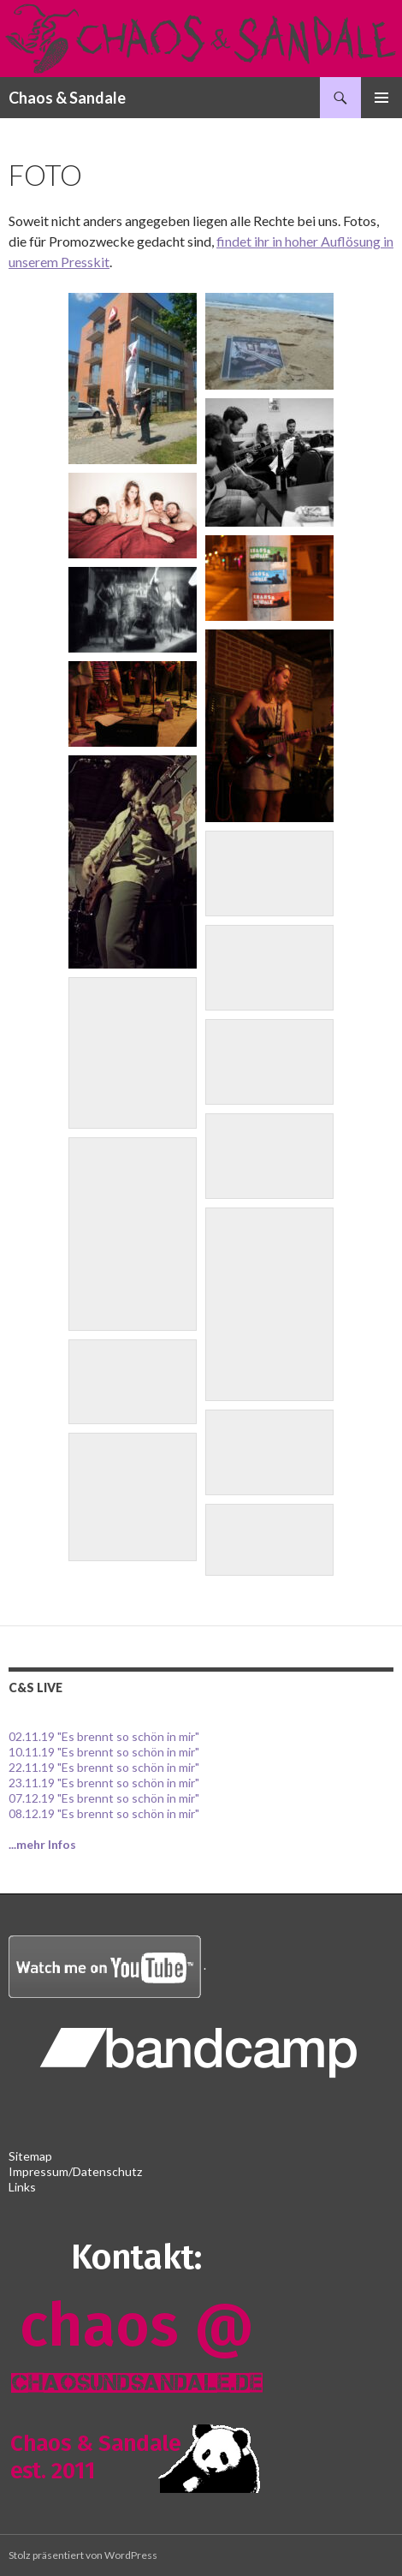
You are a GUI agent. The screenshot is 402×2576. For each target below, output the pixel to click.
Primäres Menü (381, 97)
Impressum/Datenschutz (75, 2171)
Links (22, 2186)
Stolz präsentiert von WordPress (83, 2555)
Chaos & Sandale (67, 97)
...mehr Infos (42, 1844)
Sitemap (30, 2156)
